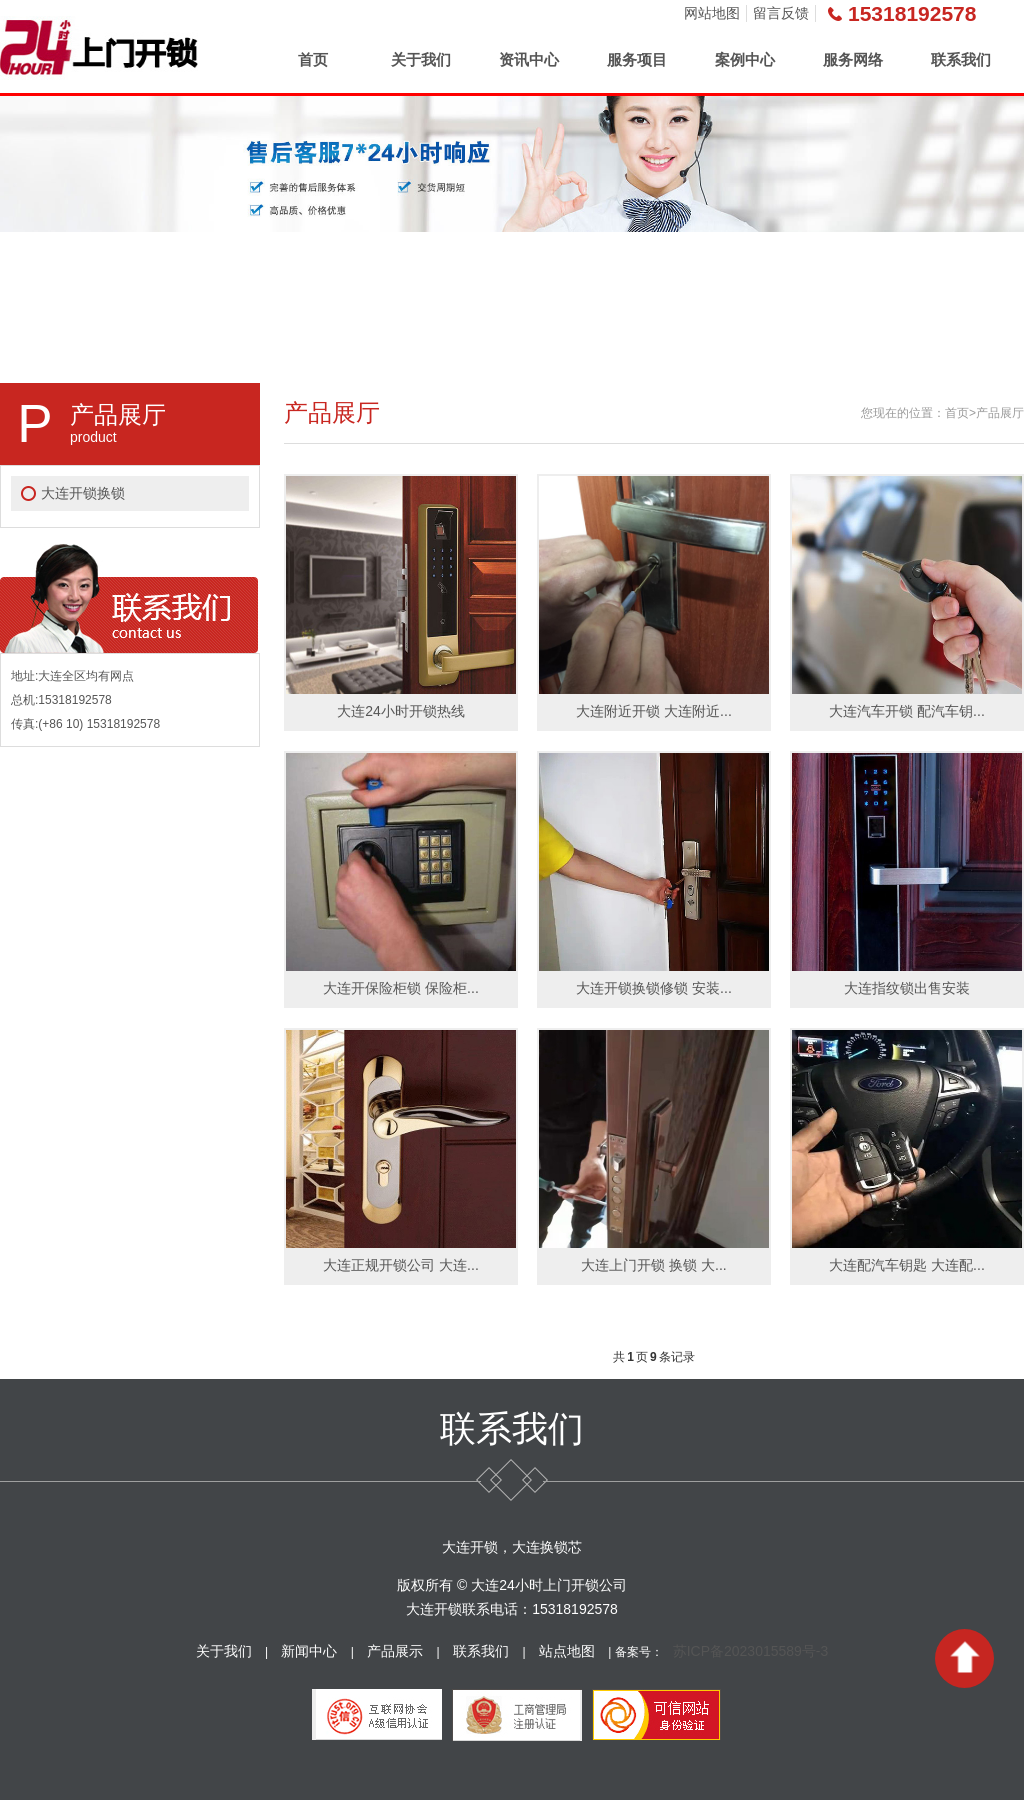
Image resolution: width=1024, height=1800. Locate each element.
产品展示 (395, 1651)
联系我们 (961, 59)
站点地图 (567, 1651)
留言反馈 (781, 13)
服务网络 (853, 59)
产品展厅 (1000, 413)
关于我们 (421, 59)
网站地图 (712, 13)
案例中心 (745, 59)
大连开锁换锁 (83, 493)
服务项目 (637, 59)
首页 (313, 59)
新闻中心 (309, 1651)
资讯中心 (529, 59)
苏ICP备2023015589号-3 (751, 1651)
